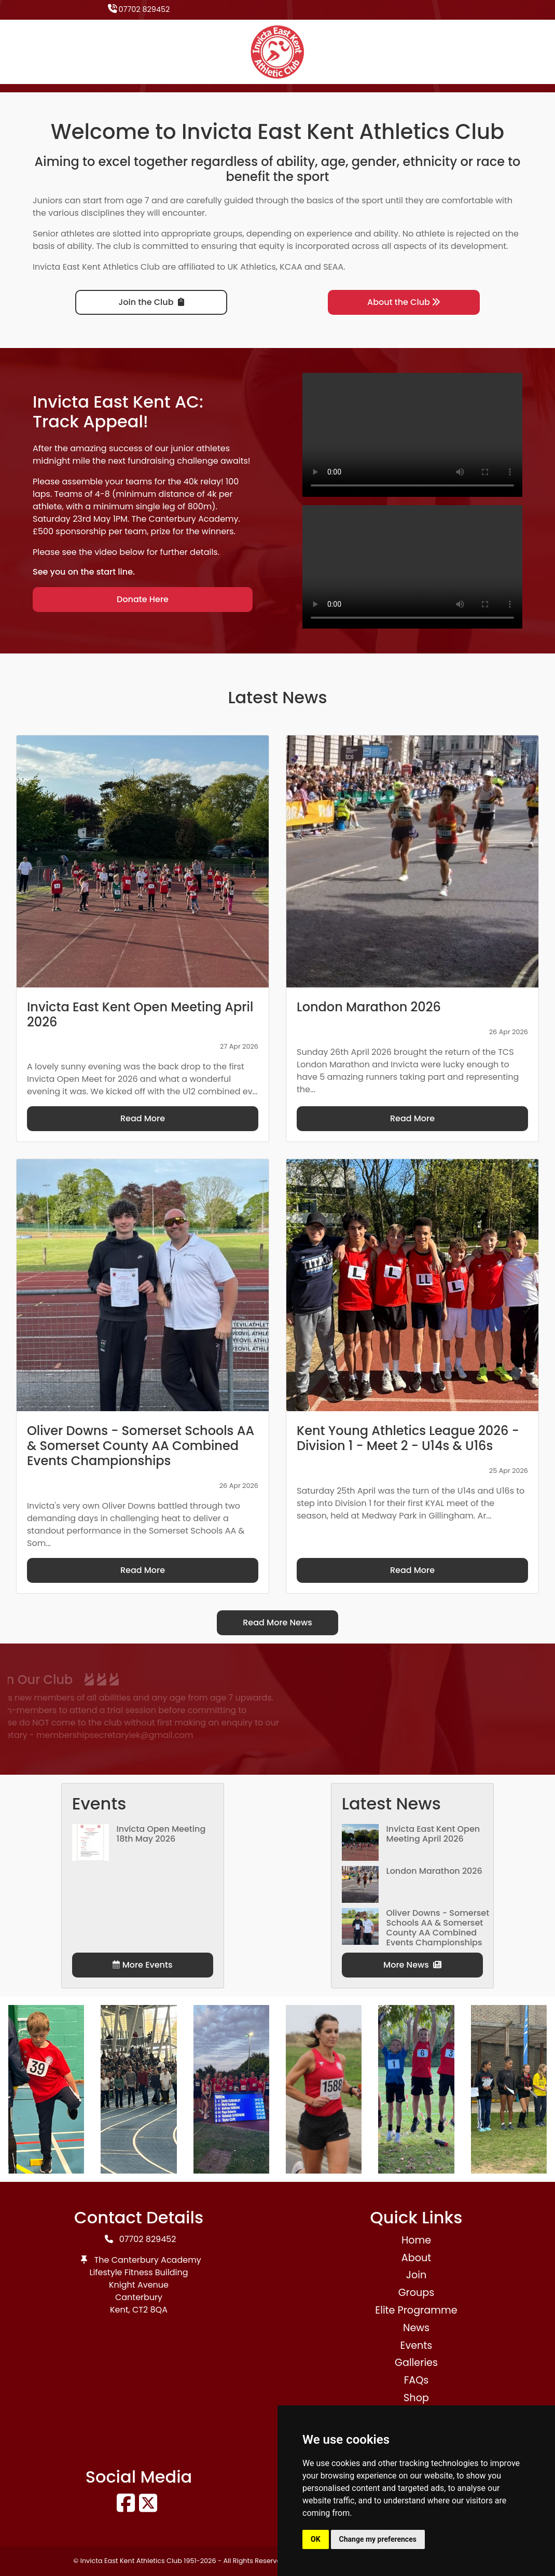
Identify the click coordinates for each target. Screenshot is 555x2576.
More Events (142, 1965)
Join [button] (416, 2275)
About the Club (403, 302)
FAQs (416, 2380)
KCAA (291, 267)
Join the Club (151, 302)
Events (416, 2345)
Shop (416, 2398)
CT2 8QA (150, 2310)
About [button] (416, 2258)
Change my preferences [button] (378, 2539)
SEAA (333, 267)
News (416, 2328)
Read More (142, 1118)
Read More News (277, 1622)
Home (416, 2240)
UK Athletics (252, 267)
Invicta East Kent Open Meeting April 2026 (433, 1834)
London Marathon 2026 (434, 1871)
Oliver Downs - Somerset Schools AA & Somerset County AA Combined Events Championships (438, 1928)
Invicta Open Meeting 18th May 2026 (161, 1834)
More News (412, 1965)
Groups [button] (416, 2293)
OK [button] (316, 2539)
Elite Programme (416, 2310)
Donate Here (143, 599)
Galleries (416, 2363)
